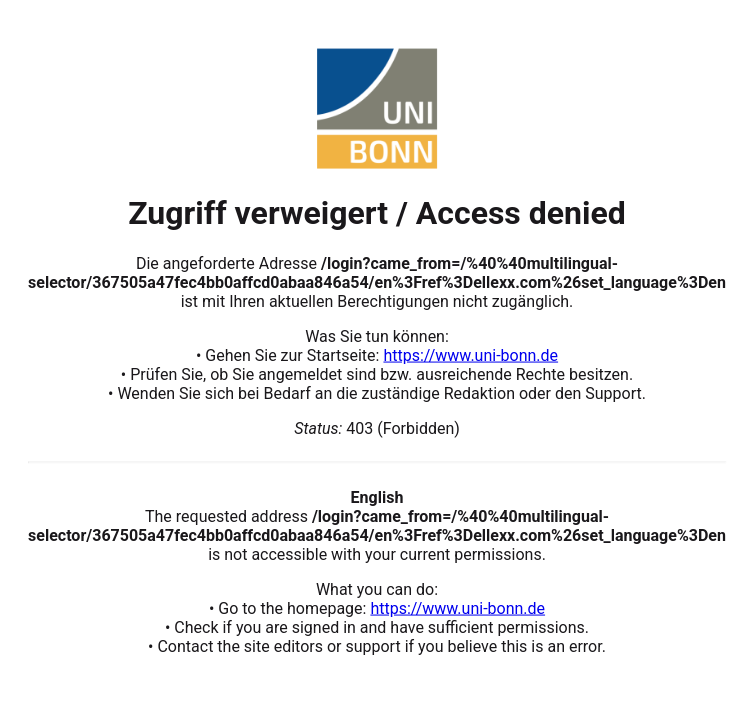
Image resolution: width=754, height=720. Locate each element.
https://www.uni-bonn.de (470, 354)
